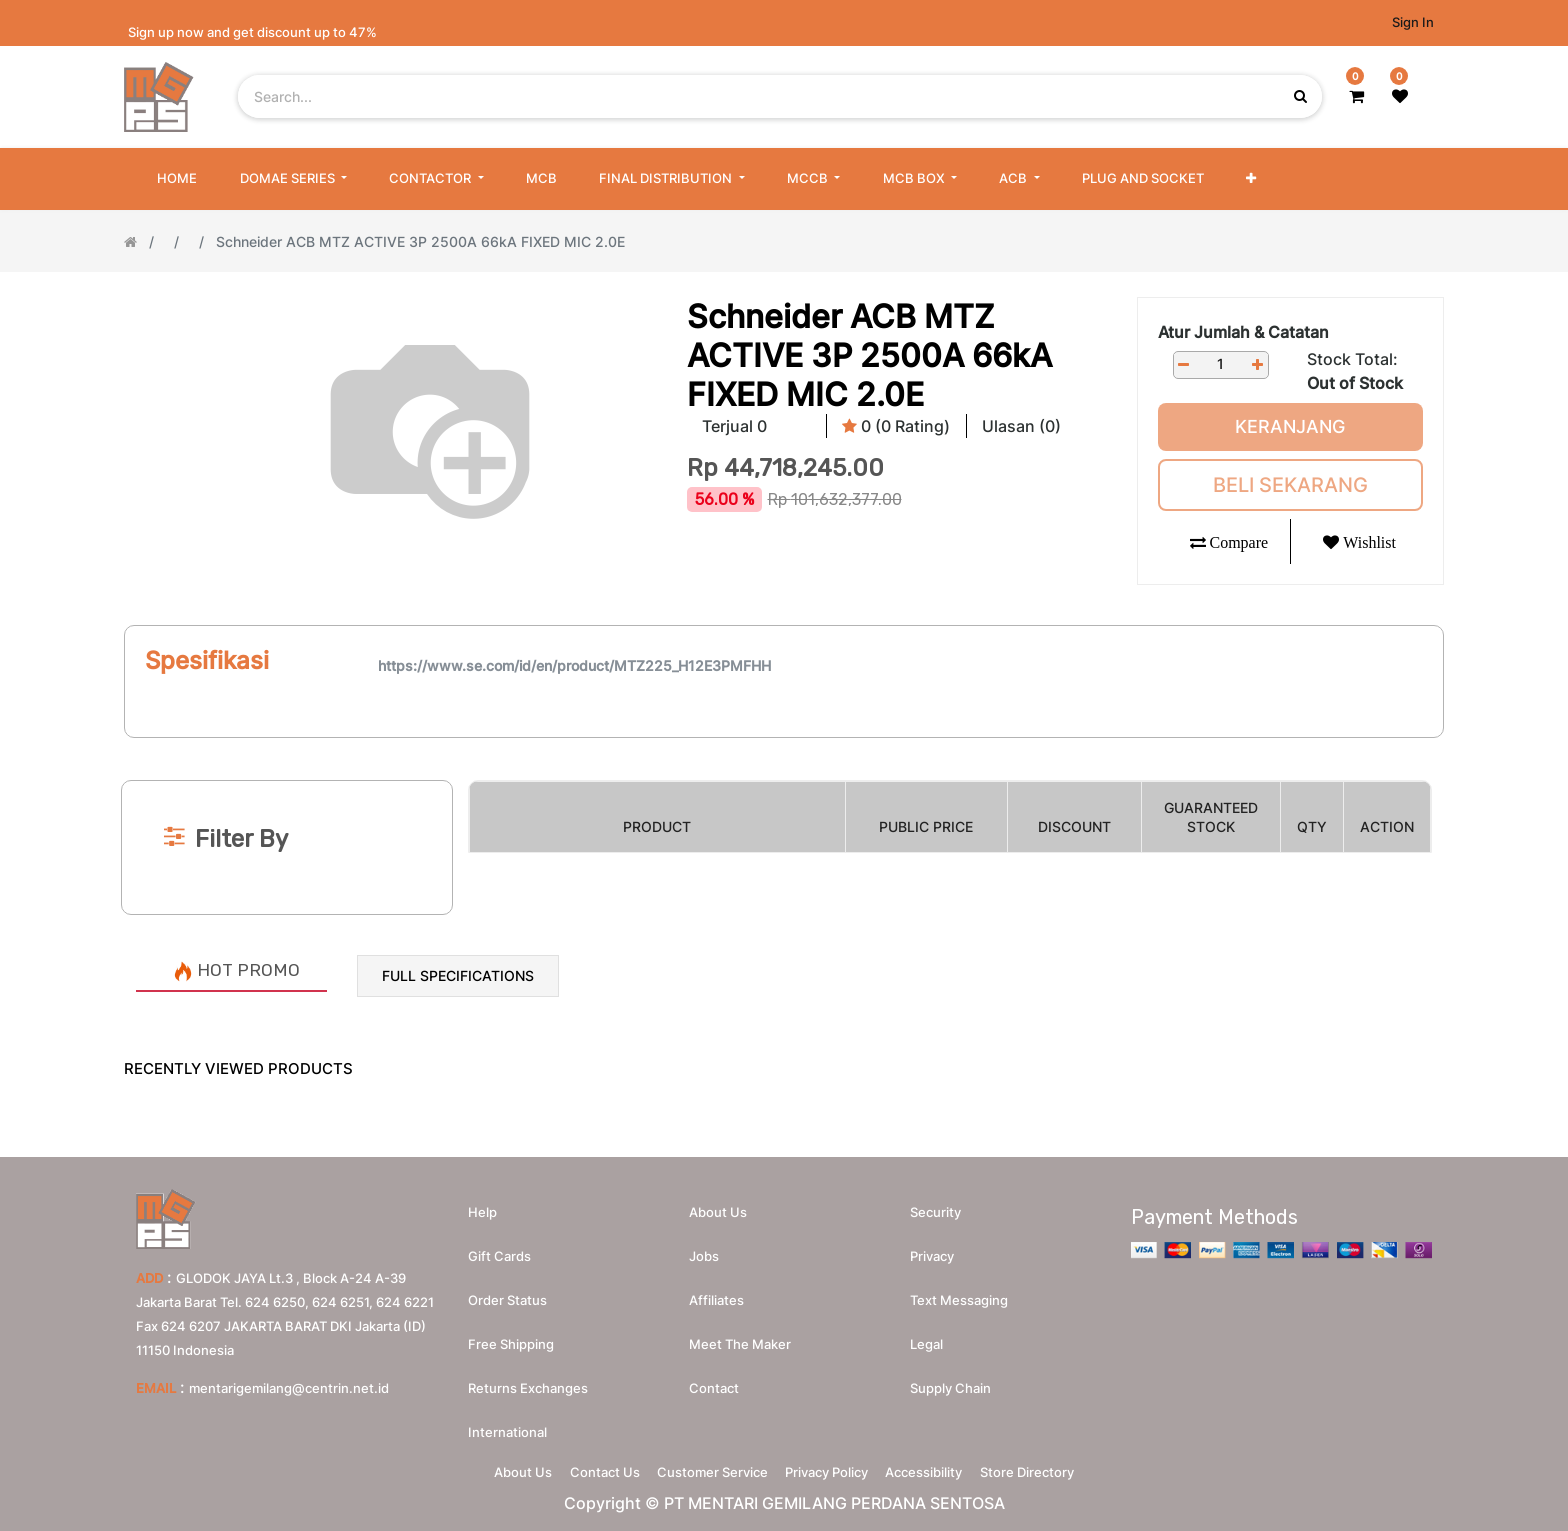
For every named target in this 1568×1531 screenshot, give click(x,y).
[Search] (784, 746)
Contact (714, 1378)
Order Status (507, 1290)
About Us (489, 1467)
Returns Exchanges (528, 1378)
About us (718, 1202)
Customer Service (705, 1467)
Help (482, 1202)
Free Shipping (511, 1334)
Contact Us (584, 1467)
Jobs (704, 1246)
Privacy (932, 1246)
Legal (926, 1334)
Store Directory (1061, 1467)
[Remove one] (1184, 364)
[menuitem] (177, 179)
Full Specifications (458, 975)
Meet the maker (740, 1334)
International (507, 1422)
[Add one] (1258, 364)
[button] (1251, 179)
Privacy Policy (833, 1467)
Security (935, 1202)
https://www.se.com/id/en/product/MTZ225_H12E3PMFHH (574, 665)
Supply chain (950, 1378)
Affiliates (716, 1290)
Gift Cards (499, 1246)
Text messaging (959, 1290)
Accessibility (944, 1467)
